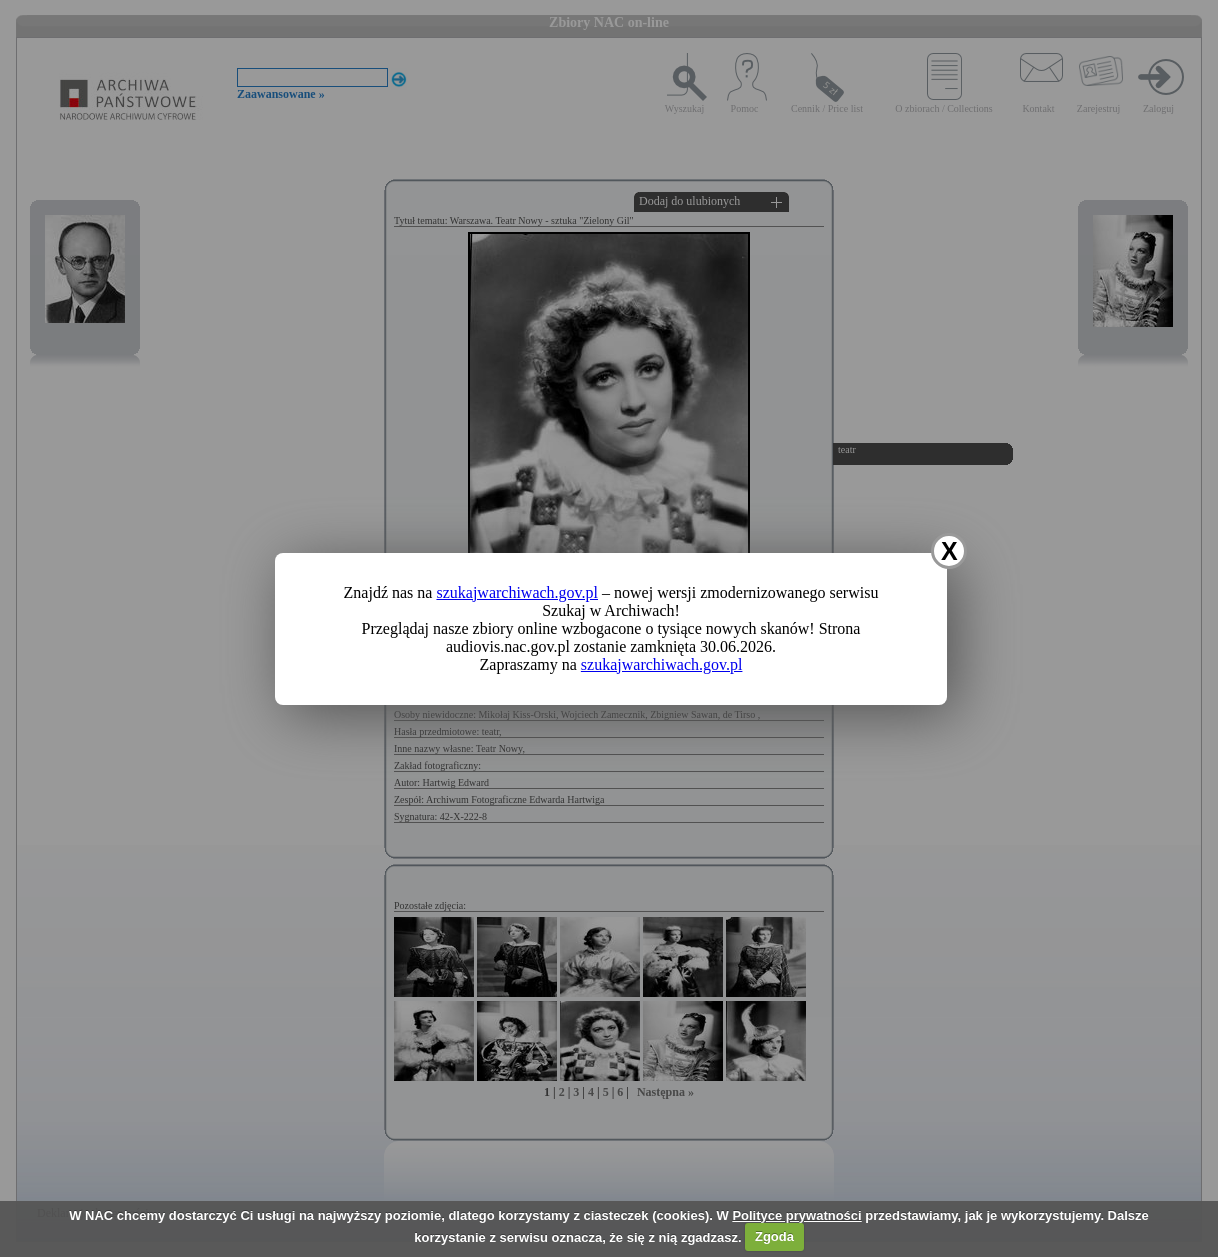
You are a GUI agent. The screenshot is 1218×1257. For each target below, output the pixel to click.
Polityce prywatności (796, 1215)
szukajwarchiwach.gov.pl (517, 592)
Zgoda (774, 1236)
